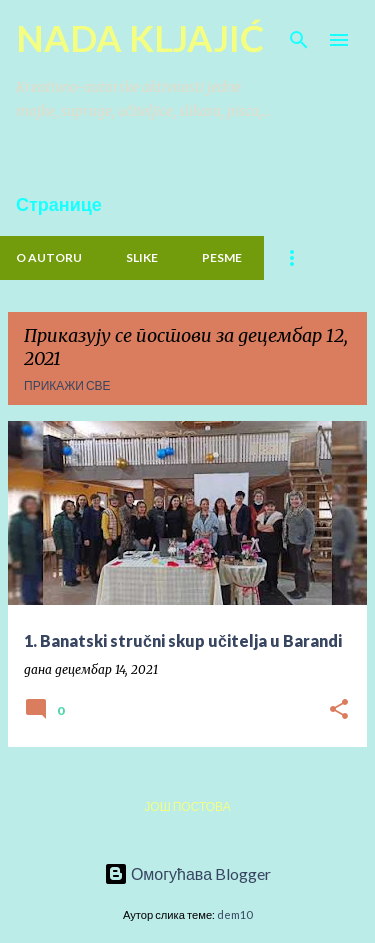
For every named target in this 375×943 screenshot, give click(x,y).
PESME (222, 257)
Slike (142, 257)
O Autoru (49, 257)
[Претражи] (299, 40)
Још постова (187, 806)
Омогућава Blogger (187, 873)
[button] (339, 710)
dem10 (234, 914)
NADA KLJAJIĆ (140, 38)
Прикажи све (67, 385)
